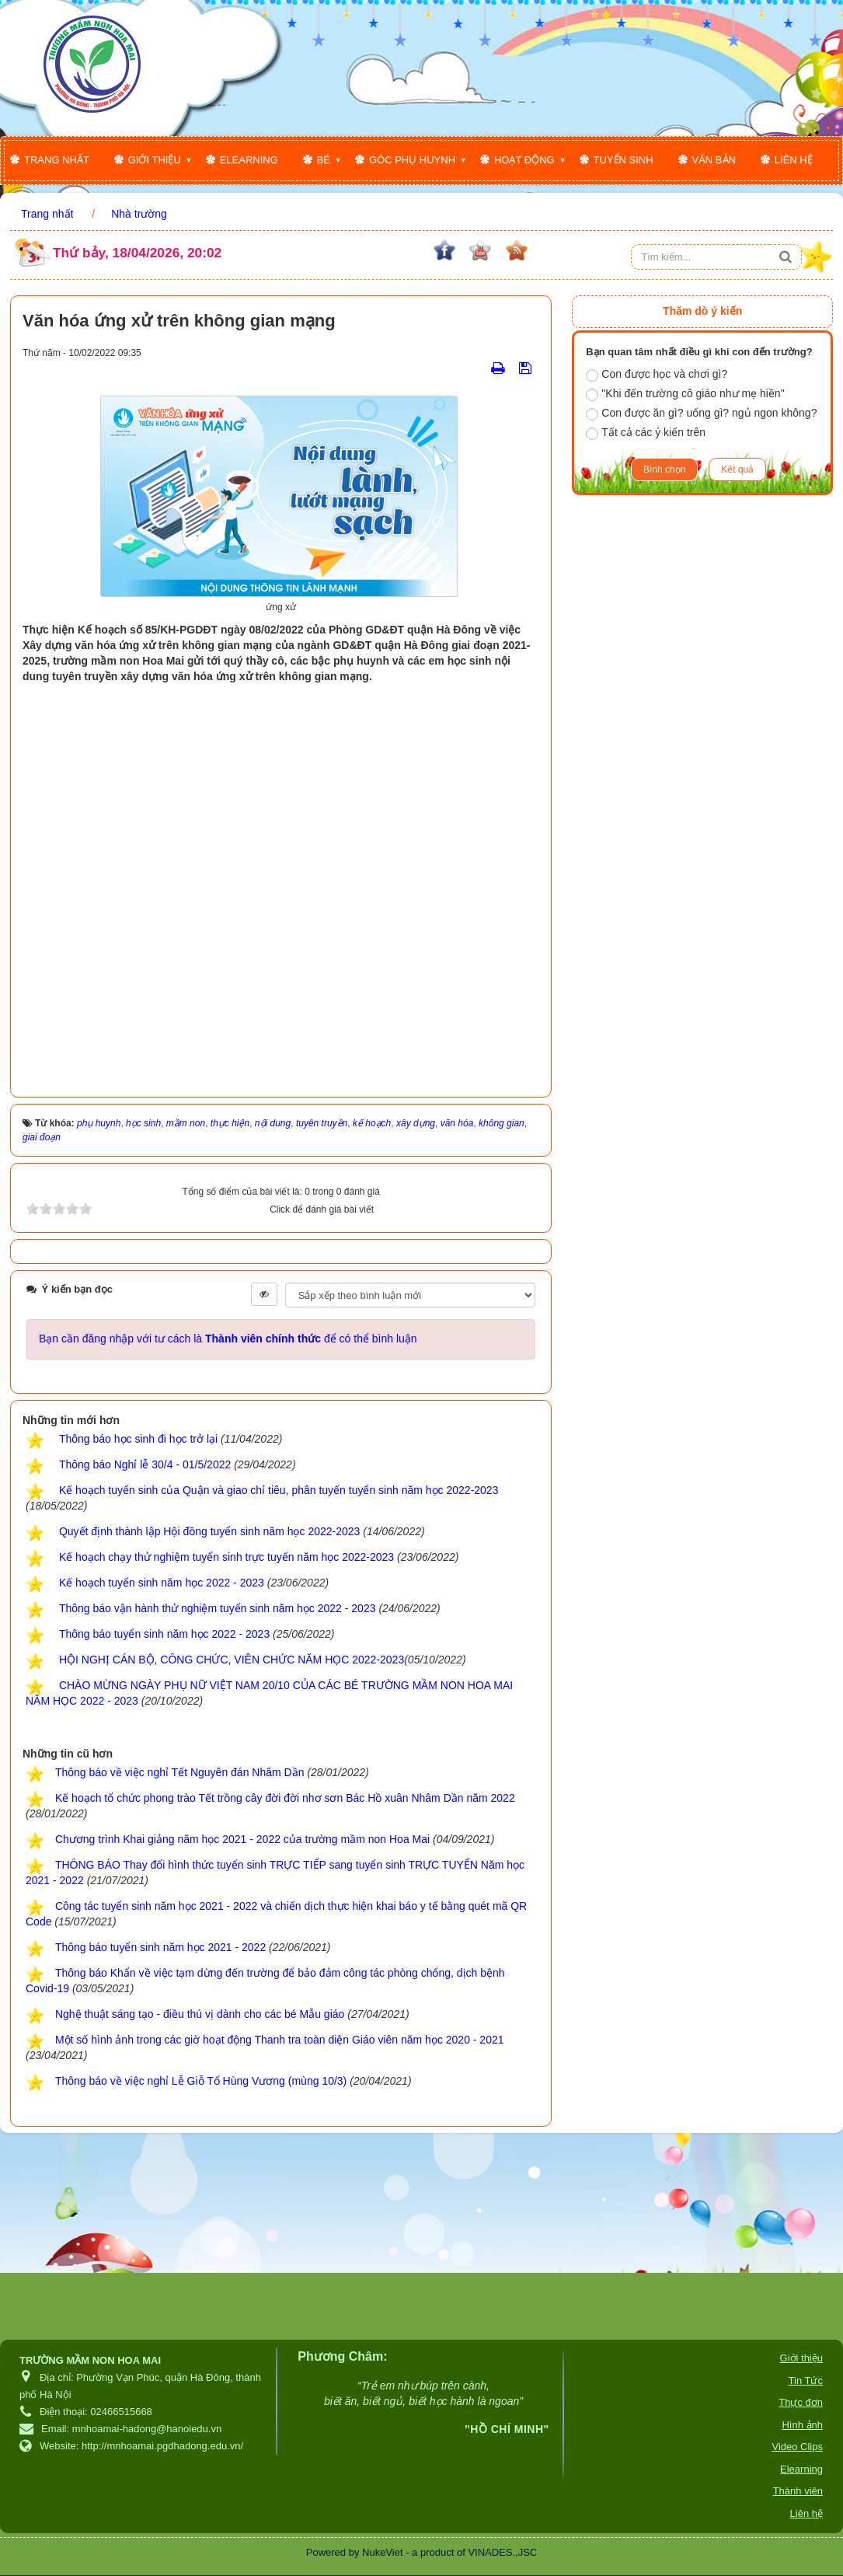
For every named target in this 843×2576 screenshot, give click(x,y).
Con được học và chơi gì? (656, 375)
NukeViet (382, 2552)
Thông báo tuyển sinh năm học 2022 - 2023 (164, 1634)
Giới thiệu (154, 160)
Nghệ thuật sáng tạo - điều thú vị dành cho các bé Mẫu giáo (199, 2014)
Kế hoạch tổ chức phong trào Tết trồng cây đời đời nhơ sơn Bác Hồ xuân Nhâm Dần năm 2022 (285, 1798)
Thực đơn (801, 2402)
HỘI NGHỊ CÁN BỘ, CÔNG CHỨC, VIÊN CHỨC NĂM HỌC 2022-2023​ (231, 1659)
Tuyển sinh (623, 160)
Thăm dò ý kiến (702, 311)
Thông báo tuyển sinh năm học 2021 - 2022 (160, 1947)
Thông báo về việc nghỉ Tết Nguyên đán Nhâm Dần (180, 1772)
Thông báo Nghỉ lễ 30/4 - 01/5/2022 (145, 1464)
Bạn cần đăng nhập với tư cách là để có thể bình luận (228, 1338)
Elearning (249, 160)
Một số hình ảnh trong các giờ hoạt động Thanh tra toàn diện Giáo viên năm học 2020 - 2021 (279, 2039)
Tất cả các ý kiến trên (645, 433)
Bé (323, 160)
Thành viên (798, 2491)
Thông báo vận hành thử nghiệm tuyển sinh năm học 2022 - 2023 (217, 1608)
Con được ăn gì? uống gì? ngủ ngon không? (701, 414)
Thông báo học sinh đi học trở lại (138, 1439)
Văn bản (714, 160)
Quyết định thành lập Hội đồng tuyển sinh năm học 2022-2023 (209, 1531)
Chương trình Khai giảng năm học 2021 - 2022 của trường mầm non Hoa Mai (242, 1839)
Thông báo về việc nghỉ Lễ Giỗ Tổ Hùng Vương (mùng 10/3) (201, 2081)
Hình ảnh (802, 2425)
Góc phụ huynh (412, 160)
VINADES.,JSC (502, 2552)
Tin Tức (806, 2380)
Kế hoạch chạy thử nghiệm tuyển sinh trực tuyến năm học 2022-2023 (226, 1557)
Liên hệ (794, 160)
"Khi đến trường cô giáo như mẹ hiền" (685, 394)
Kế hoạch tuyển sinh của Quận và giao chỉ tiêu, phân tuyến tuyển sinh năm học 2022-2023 (279, 1490)
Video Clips (797, 2446)
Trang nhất (56, 160)
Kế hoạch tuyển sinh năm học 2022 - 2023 (161, 1582)
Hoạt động (524, 160)
